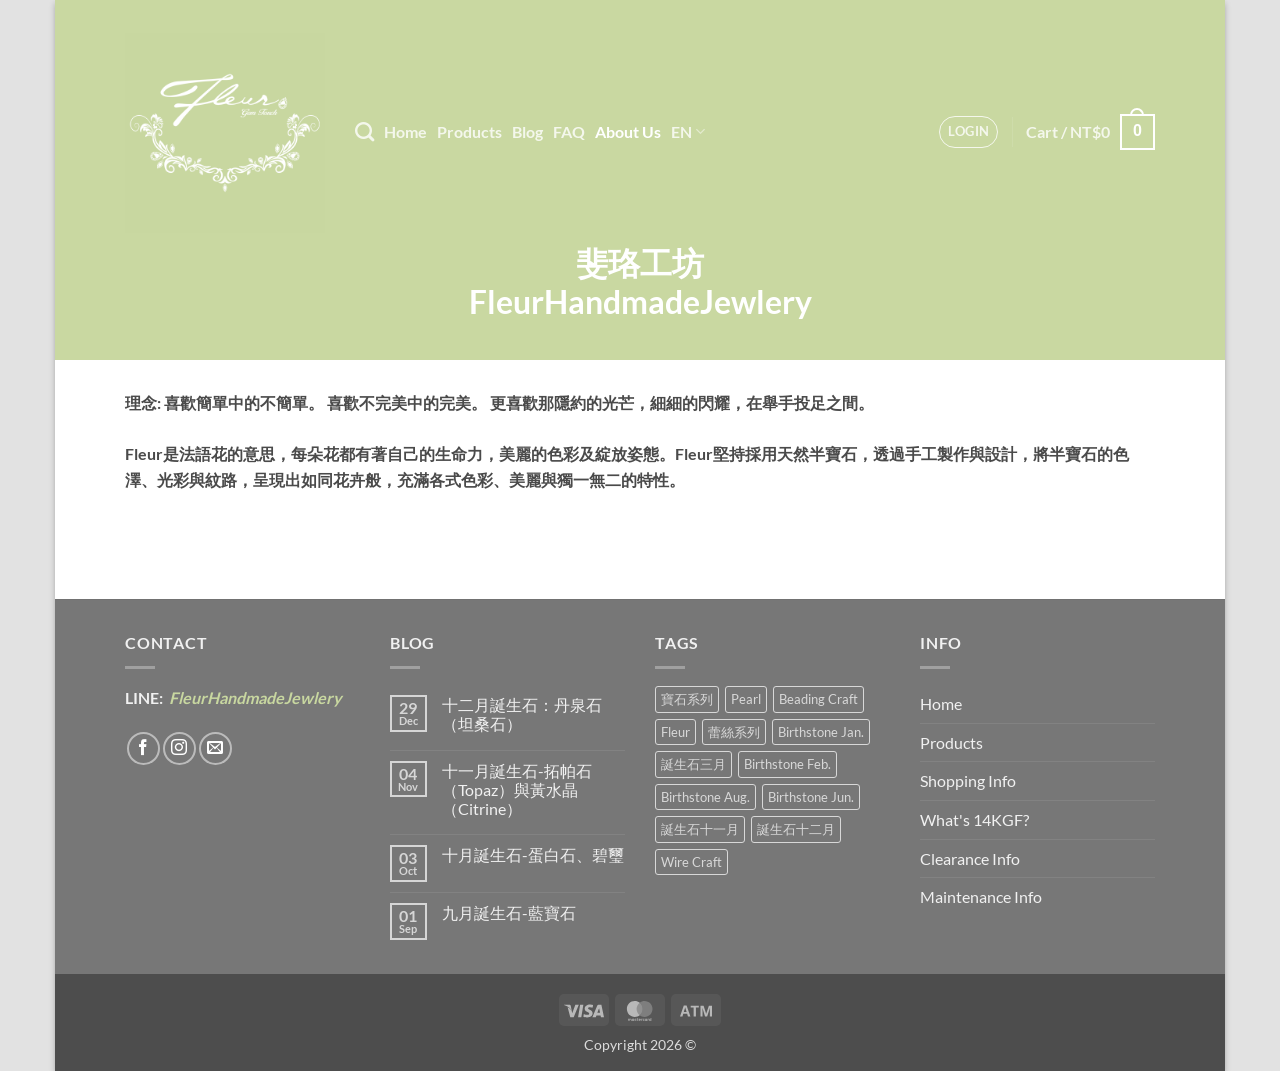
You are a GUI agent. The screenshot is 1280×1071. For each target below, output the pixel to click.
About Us (628, 131)
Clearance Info (970, 858)
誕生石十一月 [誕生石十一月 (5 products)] (700, 829)
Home (405, 131)
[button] (968, 132)
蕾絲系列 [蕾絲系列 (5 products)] (734, 732)
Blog (527, 131)
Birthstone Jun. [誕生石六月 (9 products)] (811, 797)
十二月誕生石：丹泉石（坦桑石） (522, 714)
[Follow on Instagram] (179, 748)
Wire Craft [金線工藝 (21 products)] (691, 862)
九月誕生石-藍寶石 (509, 912)
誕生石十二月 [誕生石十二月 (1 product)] (796, 829)
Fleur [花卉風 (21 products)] (675, 732)
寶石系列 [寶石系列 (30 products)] (687, 699)
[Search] (364, 131)
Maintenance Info (981, 896)
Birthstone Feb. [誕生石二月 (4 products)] (787, 764)
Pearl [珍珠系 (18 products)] (746, 699)
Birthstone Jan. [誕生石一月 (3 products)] (821, 732)
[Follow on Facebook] (143, 748)
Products (469, 131)
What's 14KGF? (974, 819)
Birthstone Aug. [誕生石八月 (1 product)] (705, 797)
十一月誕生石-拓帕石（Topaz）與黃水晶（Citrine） (517, 789)
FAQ (569, 131)
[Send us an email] (215, 748)
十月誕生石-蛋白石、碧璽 (533, 854)
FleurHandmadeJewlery (254, 697)
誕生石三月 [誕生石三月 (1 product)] (693, 764)
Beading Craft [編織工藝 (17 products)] (818, 699)
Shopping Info (968, 780)
